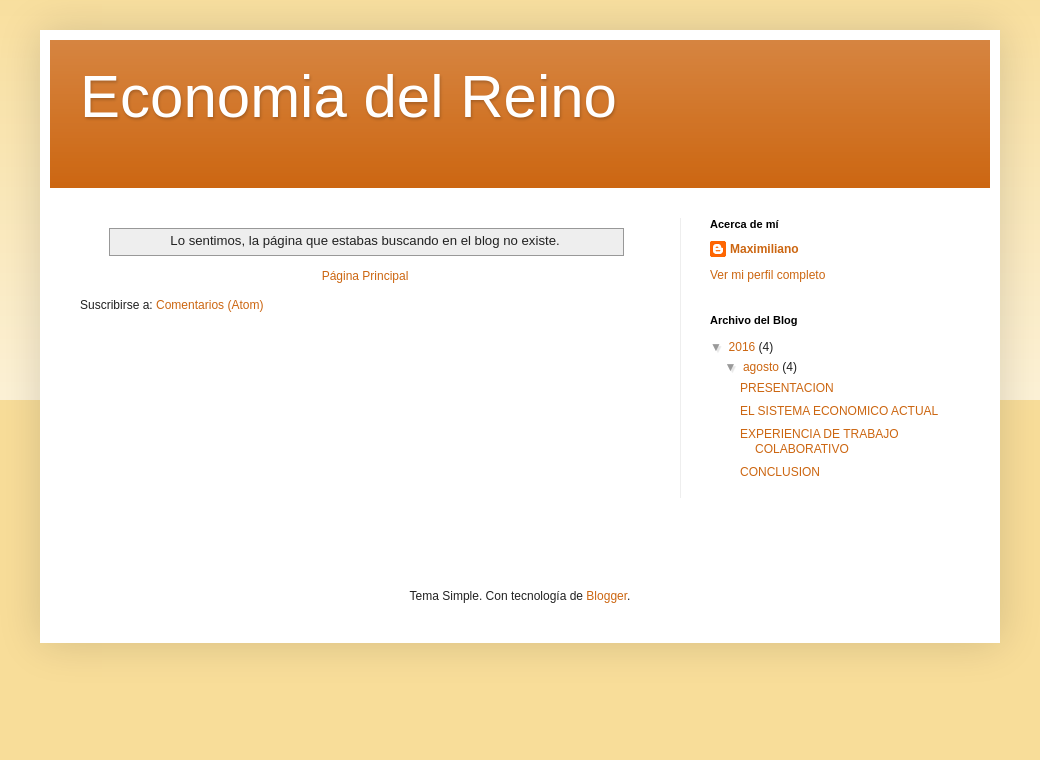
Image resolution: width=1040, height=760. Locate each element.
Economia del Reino (348, 96)
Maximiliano (764, 249)
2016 (744, 347)
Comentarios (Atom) (209, 305)
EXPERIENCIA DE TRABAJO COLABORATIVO (819, 441)
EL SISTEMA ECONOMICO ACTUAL (839, 411)
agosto (762, 367)
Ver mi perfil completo (767, 275)
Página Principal (365, 276)
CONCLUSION (780, 472)
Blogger (606, 596)
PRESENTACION (787, 388)
